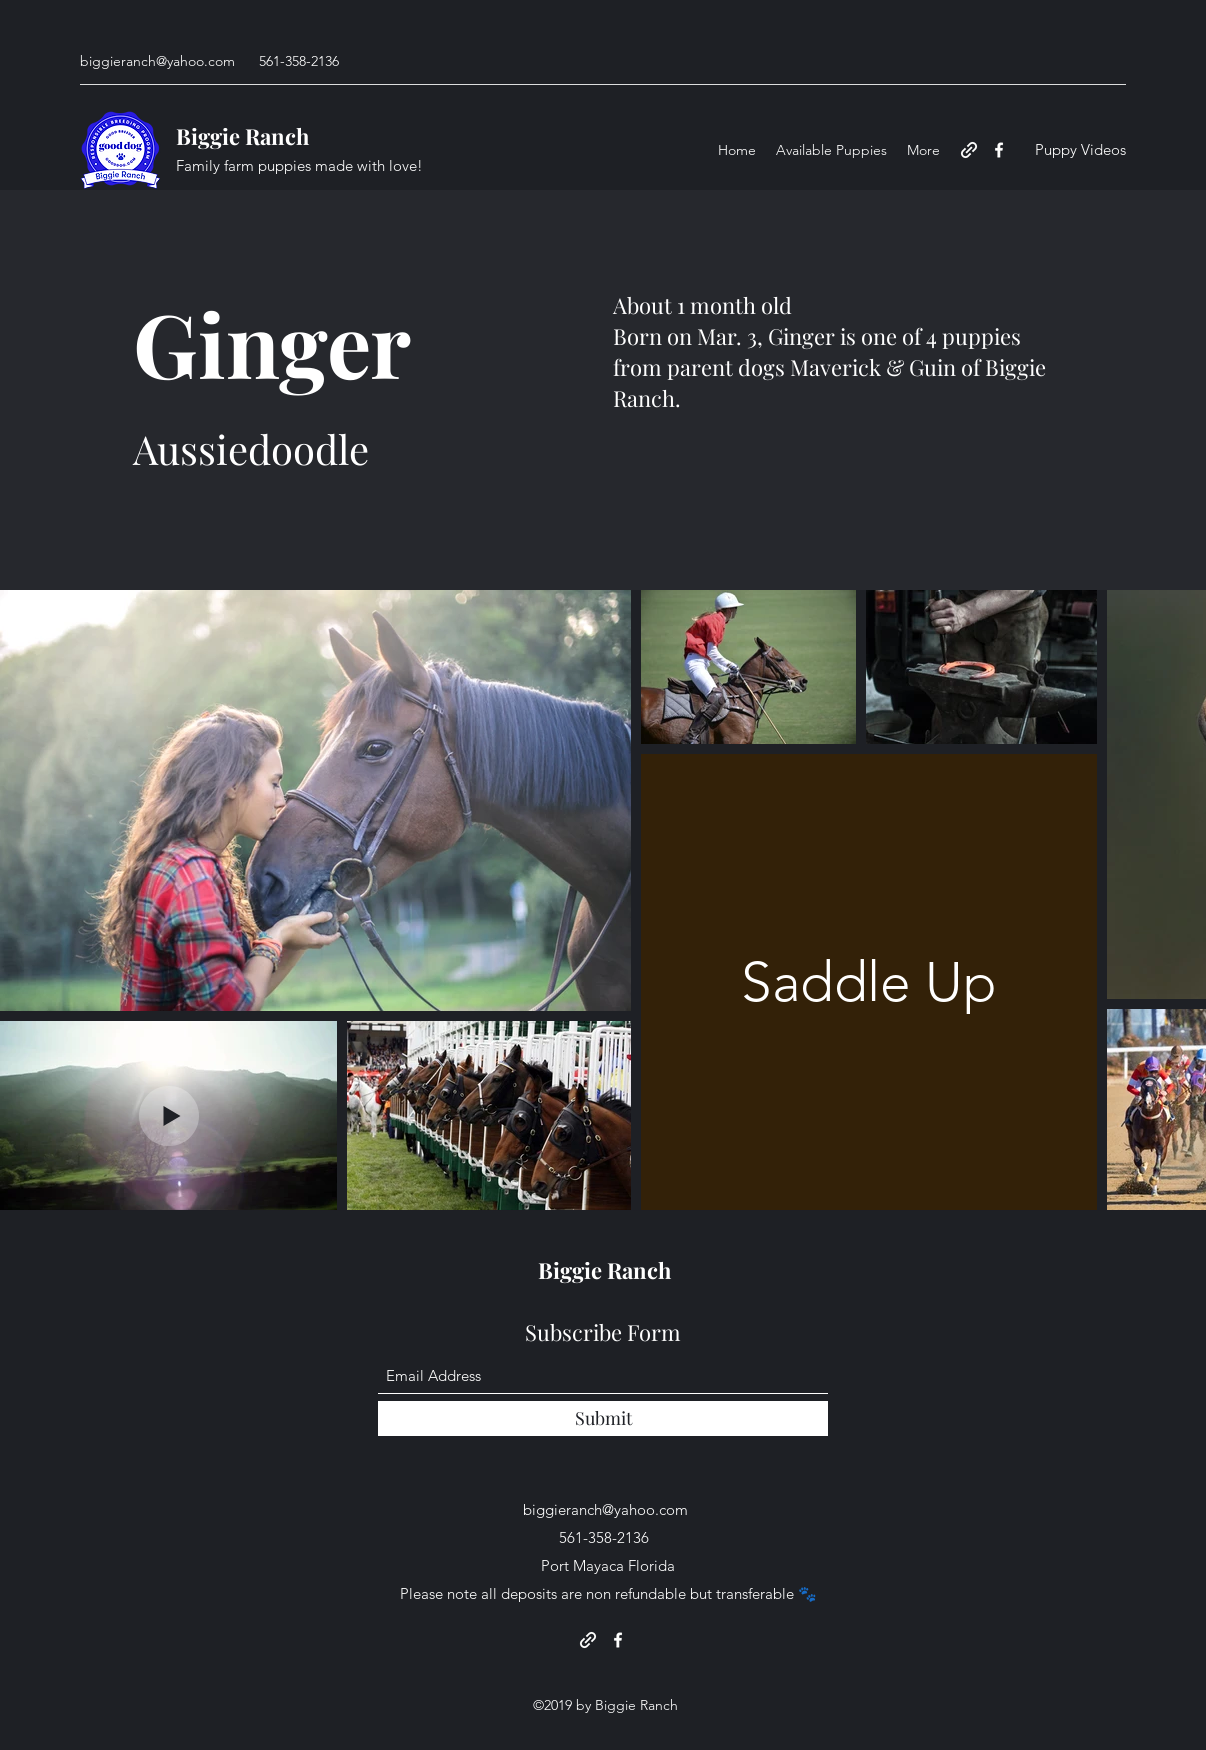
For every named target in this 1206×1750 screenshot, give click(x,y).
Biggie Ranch (242, 136)
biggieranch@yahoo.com (157, 61)
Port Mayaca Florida (608, 1565)
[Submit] (603, 1418)
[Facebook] (999, 150)
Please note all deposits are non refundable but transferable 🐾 (608, 1593)
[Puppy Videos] (1080, 150)
